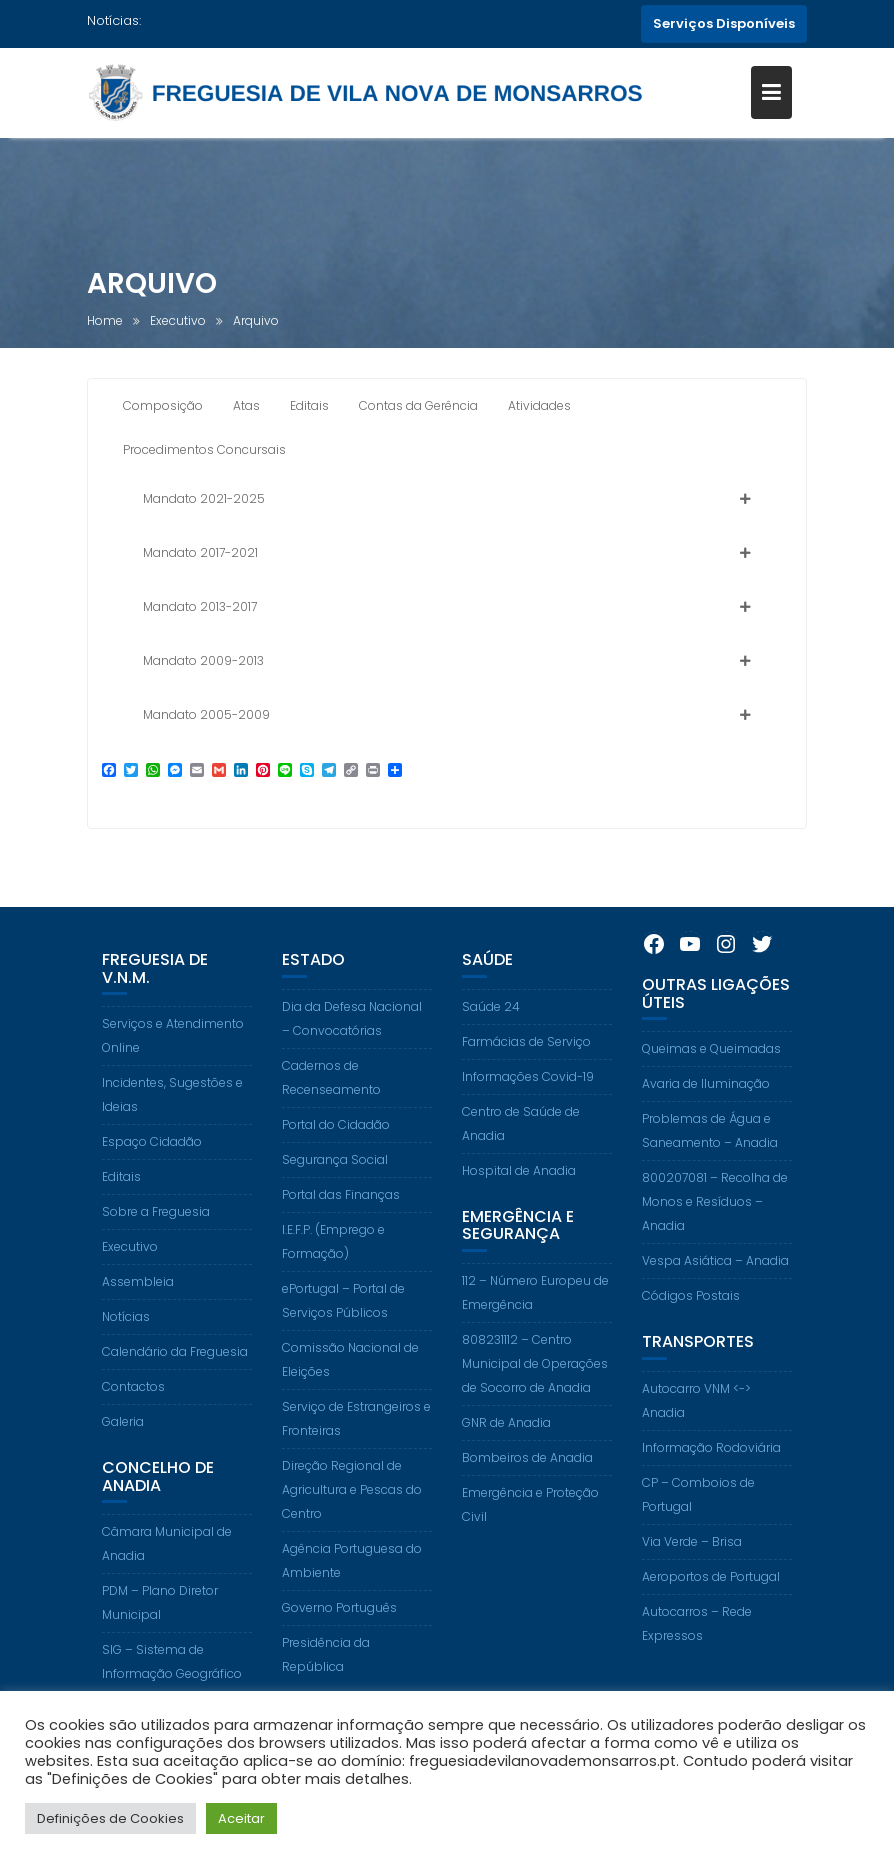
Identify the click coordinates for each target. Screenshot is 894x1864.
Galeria (123, 1457)
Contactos (133, 1422)
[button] (447, 504)
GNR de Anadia (506, 1458)
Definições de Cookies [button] (110, 1818)
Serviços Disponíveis (724, 23)
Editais (121, 1212)
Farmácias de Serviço (526, 1077)
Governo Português (339, 1643)
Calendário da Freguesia (175, 1387)
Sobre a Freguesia (156, 1247)
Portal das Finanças (341, 1230)
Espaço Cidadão (152, 1177)
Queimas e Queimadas (711, 1084)
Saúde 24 (491, 1042)
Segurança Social (335, 1195)
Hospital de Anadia (519, 1206)
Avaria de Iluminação (706, 1119)
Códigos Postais (691, 1331)
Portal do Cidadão (336, 1160)
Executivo (130, 1282)
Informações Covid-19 (528, 1112)
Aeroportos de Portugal (711, 1612)
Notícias (126, 1352)
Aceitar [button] (241, 1818)
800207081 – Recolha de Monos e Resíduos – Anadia (715, 1237)
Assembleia (138, 1317)
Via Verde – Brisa (692, 1577)
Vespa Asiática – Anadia (715, 1296)
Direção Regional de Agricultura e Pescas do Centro (352, 1525)
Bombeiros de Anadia (527, 1493)
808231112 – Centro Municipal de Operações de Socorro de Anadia (535, 1399)
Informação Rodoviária (711, 1483)
